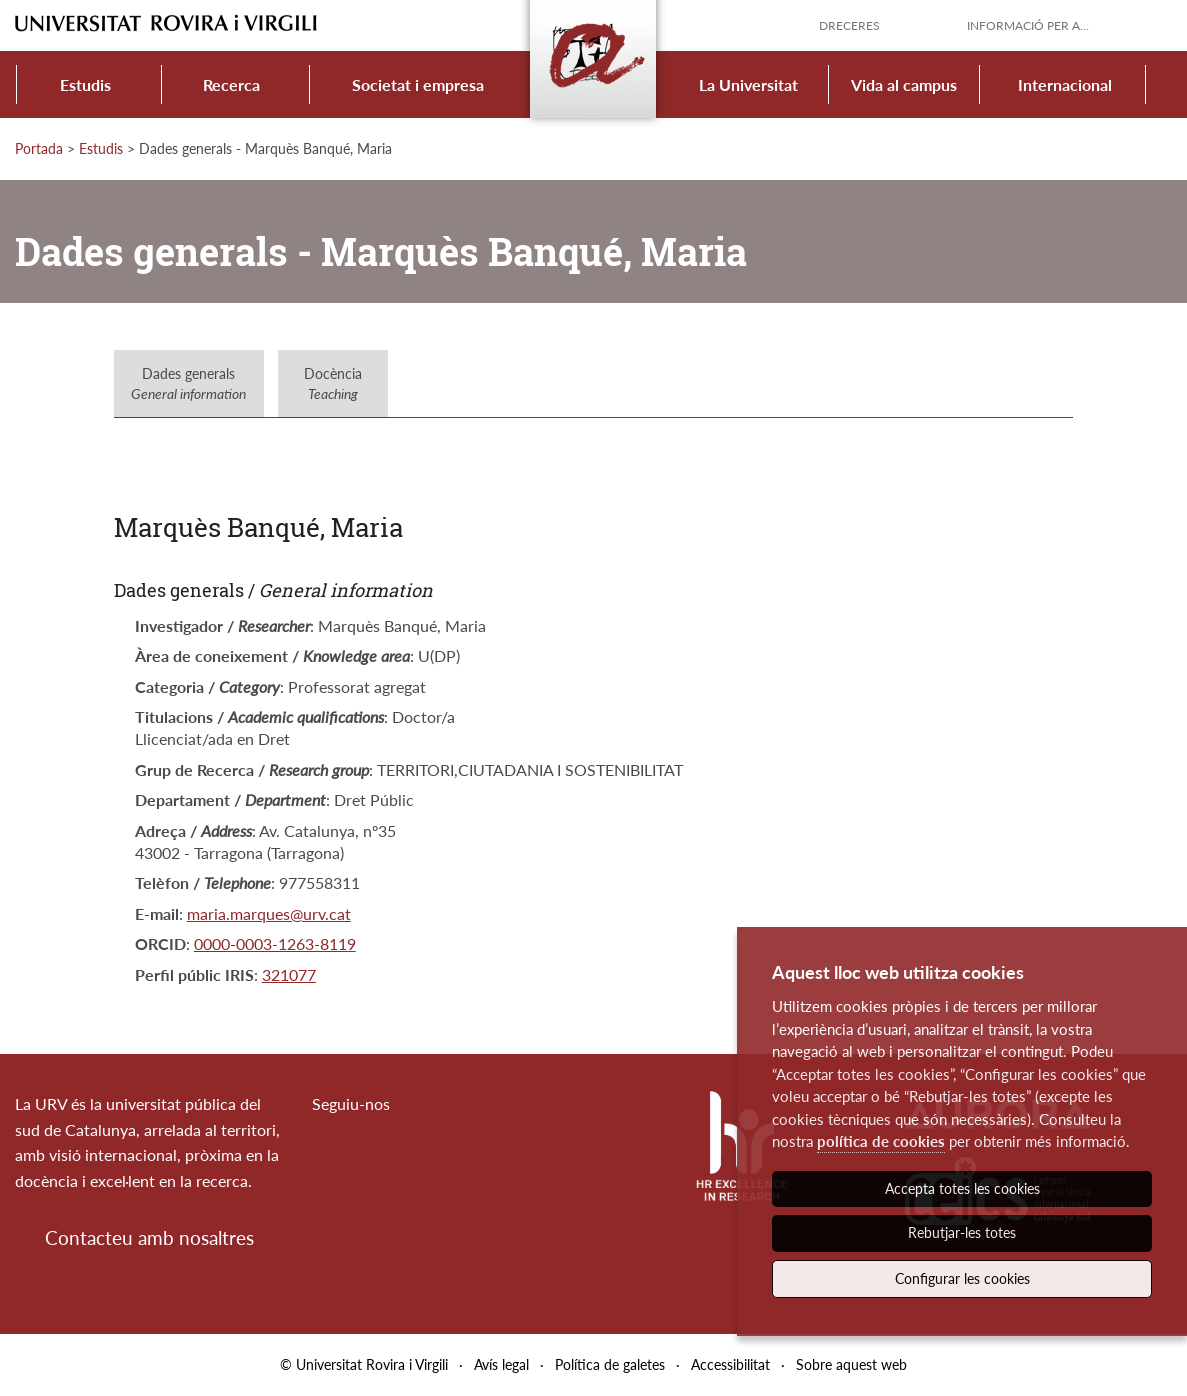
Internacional (1065, 84)
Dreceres (849, 25)
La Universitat (748, 84)
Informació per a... (1028, 25)
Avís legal (501, 1364)
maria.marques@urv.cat (269, 913)
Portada (39, 148)
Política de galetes (610, 1364)
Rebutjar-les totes (962, 1232)
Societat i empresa (418, 84)
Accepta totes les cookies (962, 1188)
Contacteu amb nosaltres (149, 1237)
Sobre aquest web (851, 1364)
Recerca (231, 84)
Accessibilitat (730, 1364)
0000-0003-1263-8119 (275, 943)
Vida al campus (904, 84)
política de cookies (881, 1141)
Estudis (85, 84)
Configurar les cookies (962, 1278)
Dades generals (188, 383)
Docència (333, 383)
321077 (289, 974)
